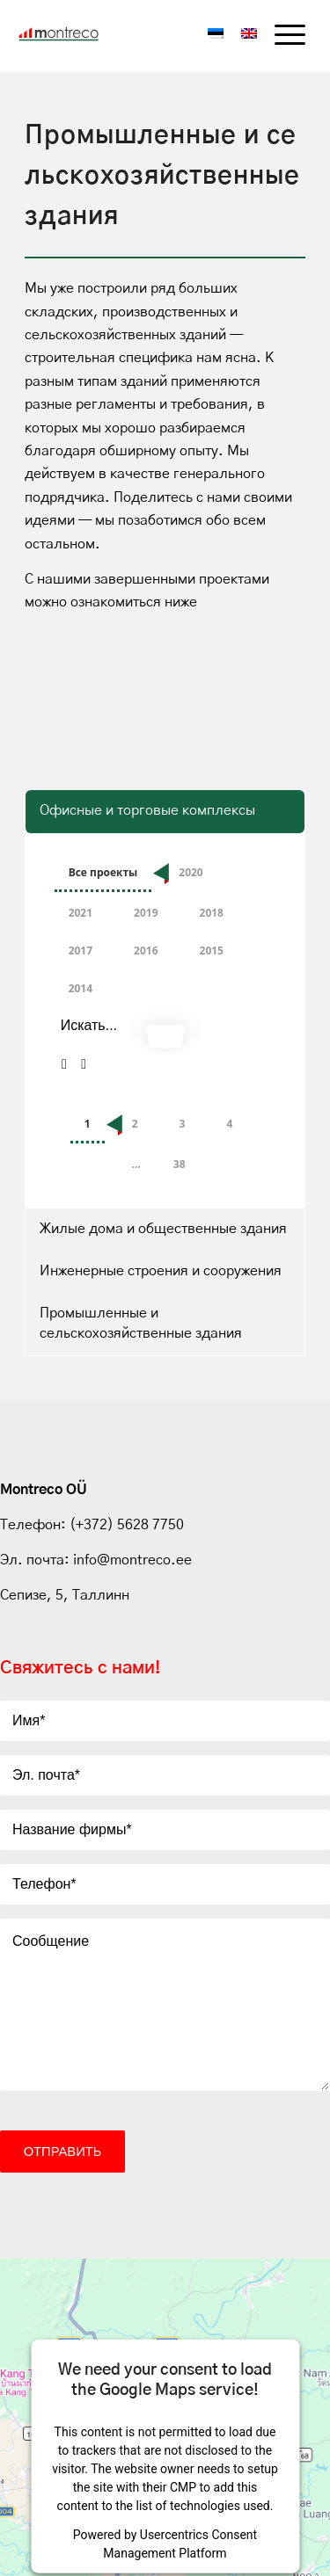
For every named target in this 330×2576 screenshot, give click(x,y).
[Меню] (281, 36)
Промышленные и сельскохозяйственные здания (141, 1322)
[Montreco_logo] (71, 34)
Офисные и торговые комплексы (147, 810)
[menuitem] (281, 36)
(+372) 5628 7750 (125, 1525)
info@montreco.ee (132, 1560)
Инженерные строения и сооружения (161, 1271)
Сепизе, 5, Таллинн (64, 1595)
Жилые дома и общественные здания (163, 1229)
